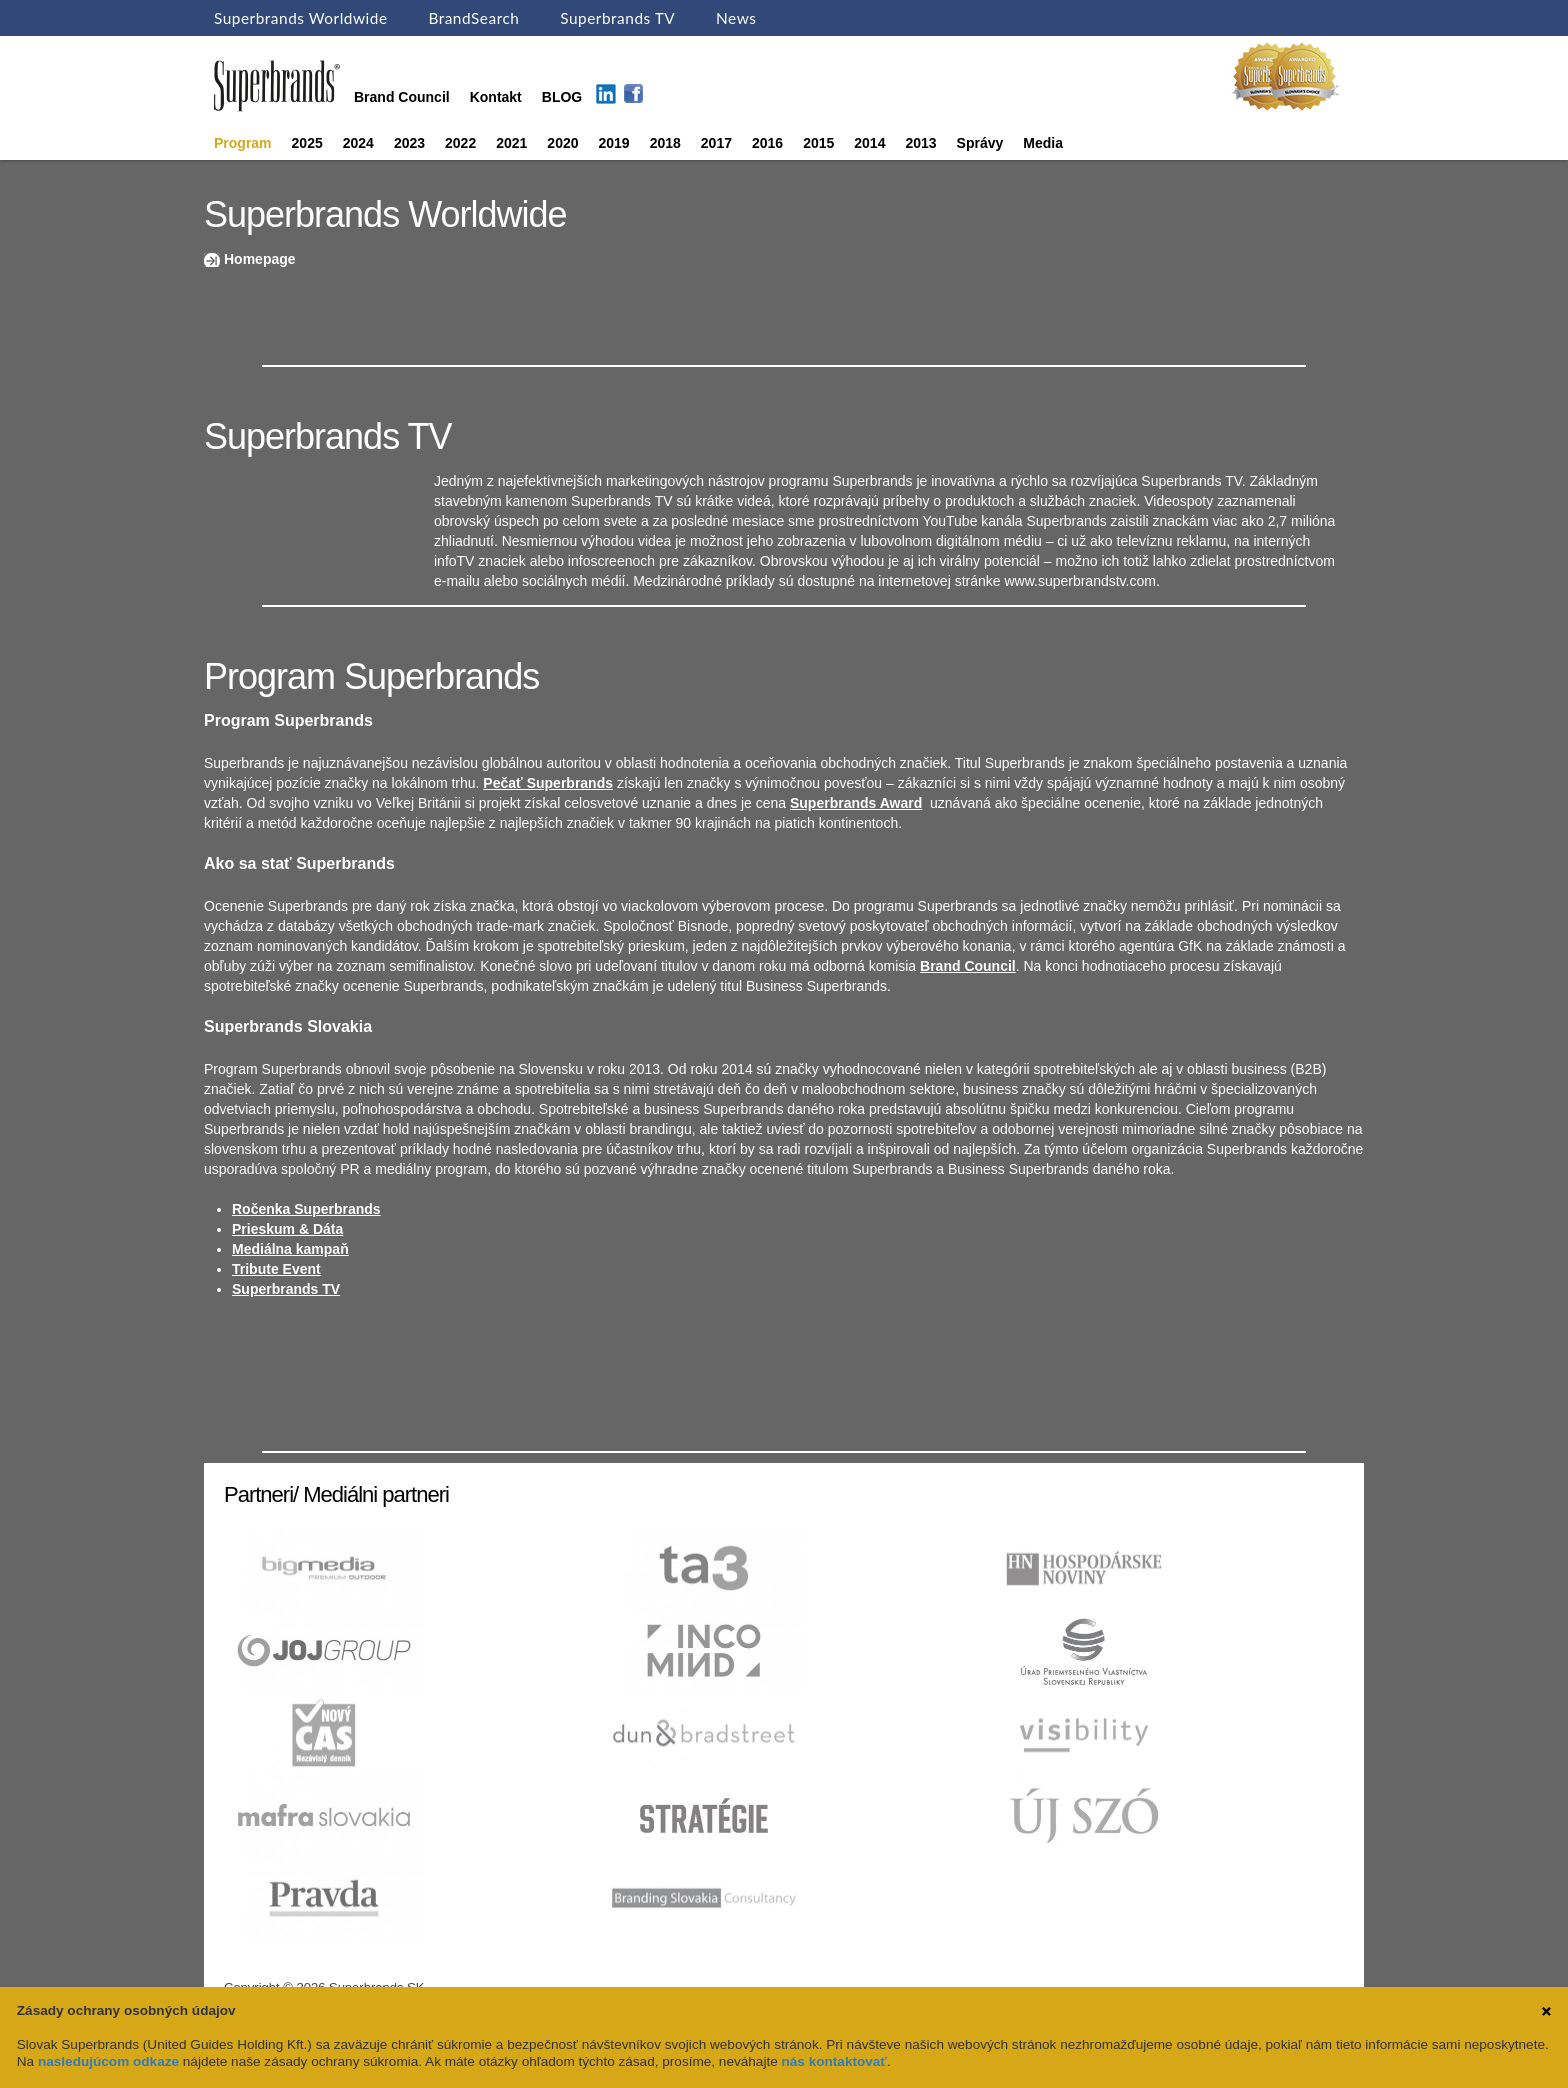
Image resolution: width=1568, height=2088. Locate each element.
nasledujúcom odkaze (108, 2061)
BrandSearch (473, 18)
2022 (460, 143)
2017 (716, 143)
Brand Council (402, 97)
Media (1043, 143)
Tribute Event (276, 1269)
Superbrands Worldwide (301, 18)
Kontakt (496, 97)
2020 (562, 143)
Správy (980, 143)
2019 (614, 143)
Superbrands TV (617, 18)
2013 (920, 143)
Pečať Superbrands (548, 783)
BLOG (562, 97)
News (736, 18)
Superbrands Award (856, 803)
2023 (409, 143)
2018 (665, 143)
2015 (818, 143)
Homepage (260, 259)
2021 (511, 143)
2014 (869, 143)
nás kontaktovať (834, 2061)
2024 (358, 143)
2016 (767, 143)
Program (243, 143)
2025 (307, 143)
